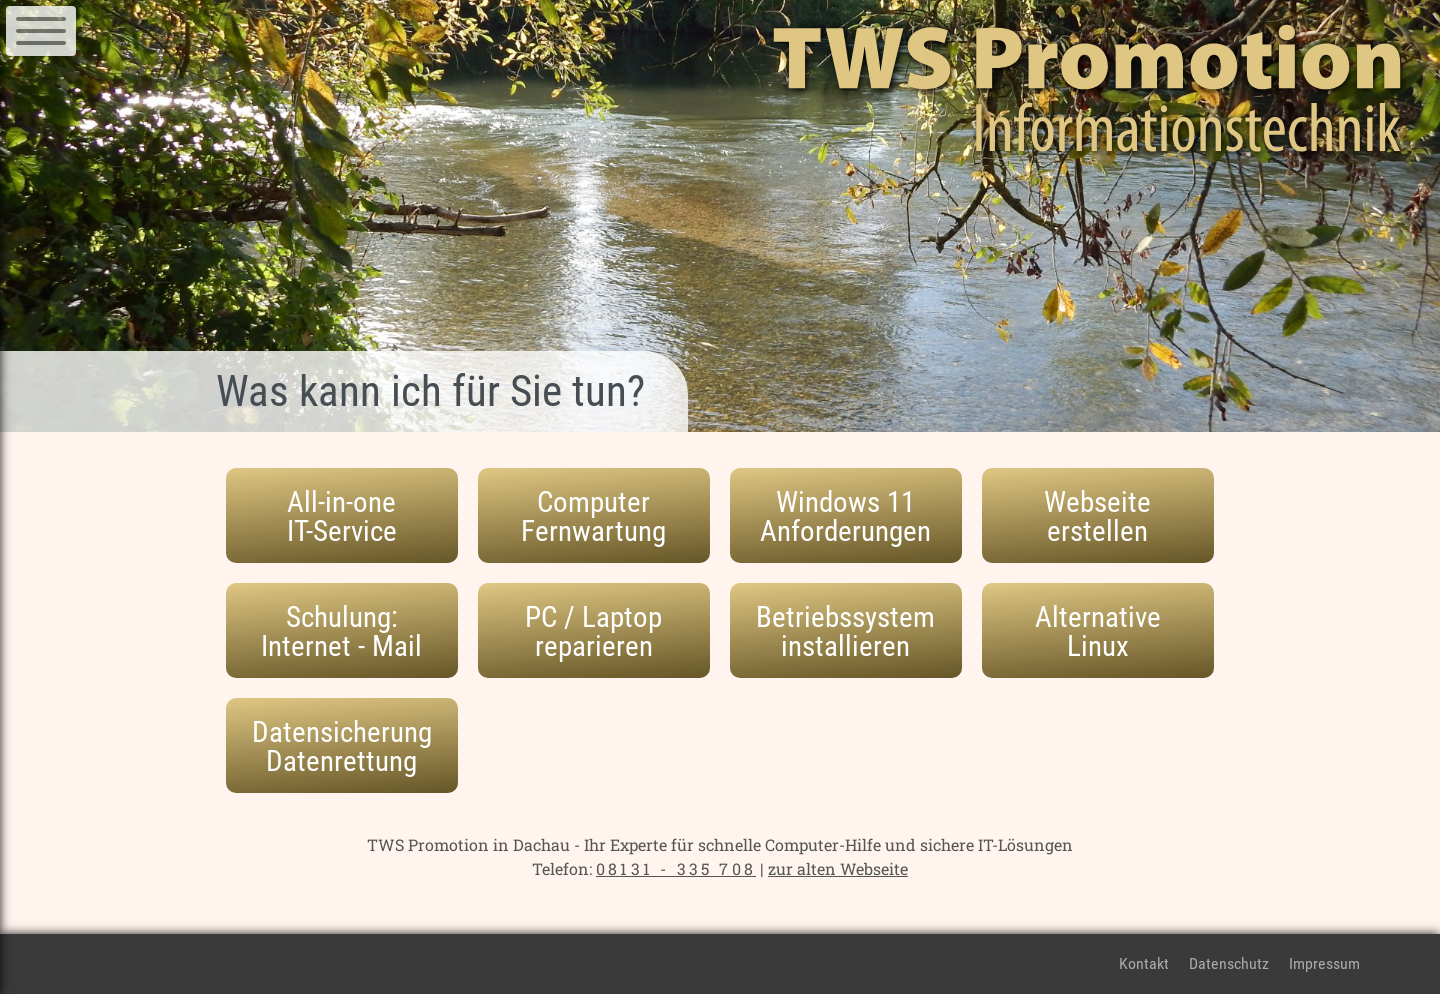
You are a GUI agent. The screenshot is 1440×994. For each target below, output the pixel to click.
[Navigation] (41, 31)
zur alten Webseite (838, 868)
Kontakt (1144, 963)
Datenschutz (1229, 963)
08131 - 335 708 (676, 868)
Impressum (1324, 963)
